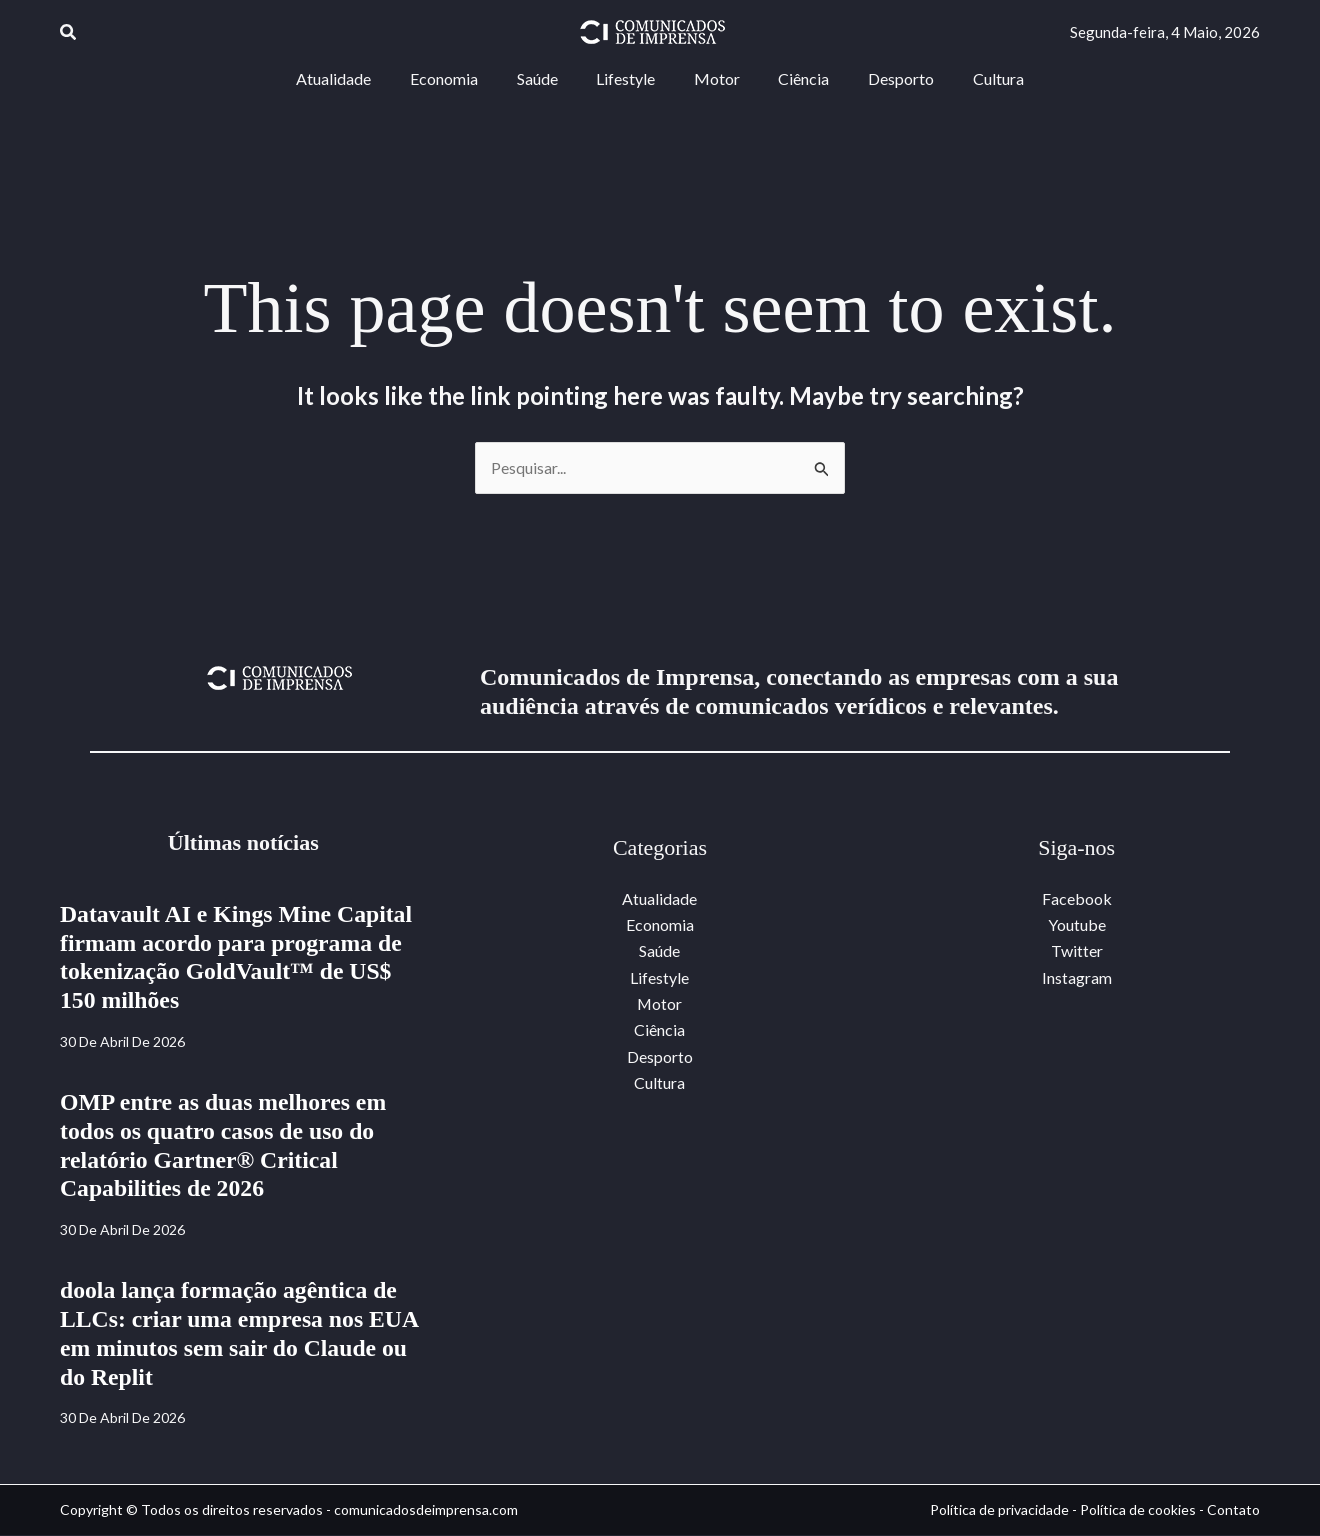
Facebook (1077, 898)
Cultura (659, 1083)
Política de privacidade (999, 1509)
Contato (1233, 1509)
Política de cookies (1138, 1509)
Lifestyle (659, 977)
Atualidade (659, 898)
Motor (660, 1004)
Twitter (1077, 951)
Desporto (660, 1056)
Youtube (1077, 924)
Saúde (659, 951)
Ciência (659, 1030)
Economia (660, 924)
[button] (69, 32)
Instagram (1077, 977)
